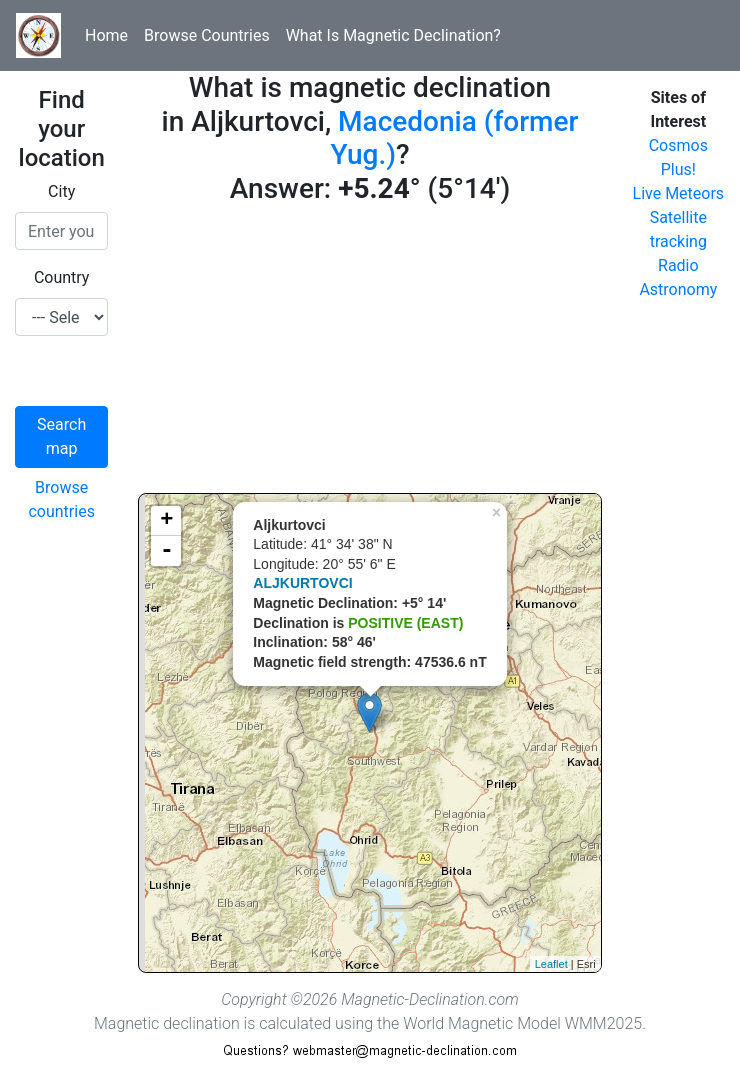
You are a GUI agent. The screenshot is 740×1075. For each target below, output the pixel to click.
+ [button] (166, 521)
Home (106, 35)
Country (62, 277)
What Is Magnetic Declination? (393, 35)
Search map (61, 436)
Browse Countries (207, 35)
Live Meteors (679, 193)
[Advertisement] (369, 353)
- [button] (167, 551)
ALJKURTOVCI (302, 583)
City (61, 191)
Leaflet (551, 964)
